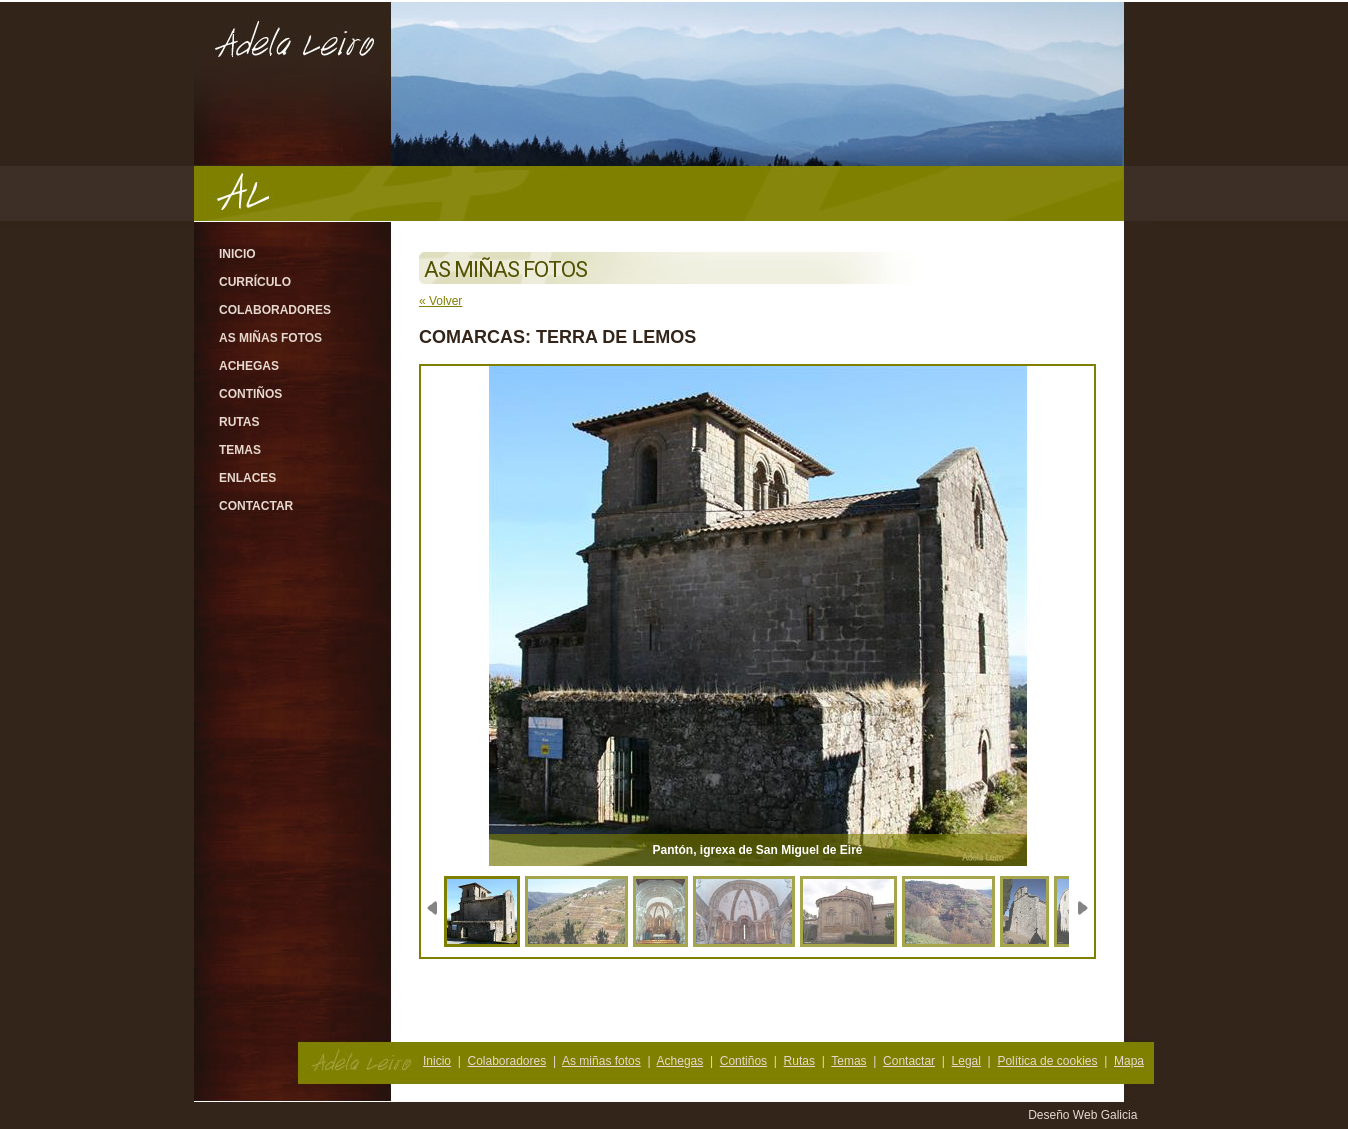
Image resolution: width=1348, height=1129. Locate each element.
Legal (966, 1061)
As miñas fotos (270, 338)
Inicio (237, 254)
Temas (240, 450)
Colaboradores (275, 310)
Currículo (255, 282)
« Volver (440, 301)
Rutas (239, 422)
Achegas (249, 366)
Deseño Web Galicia (1084, 1115)
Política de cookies (1047, 1061)
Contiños (250, 394)
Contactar (256, 506)
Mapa (1129, 1061)
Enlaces (247, 478)
